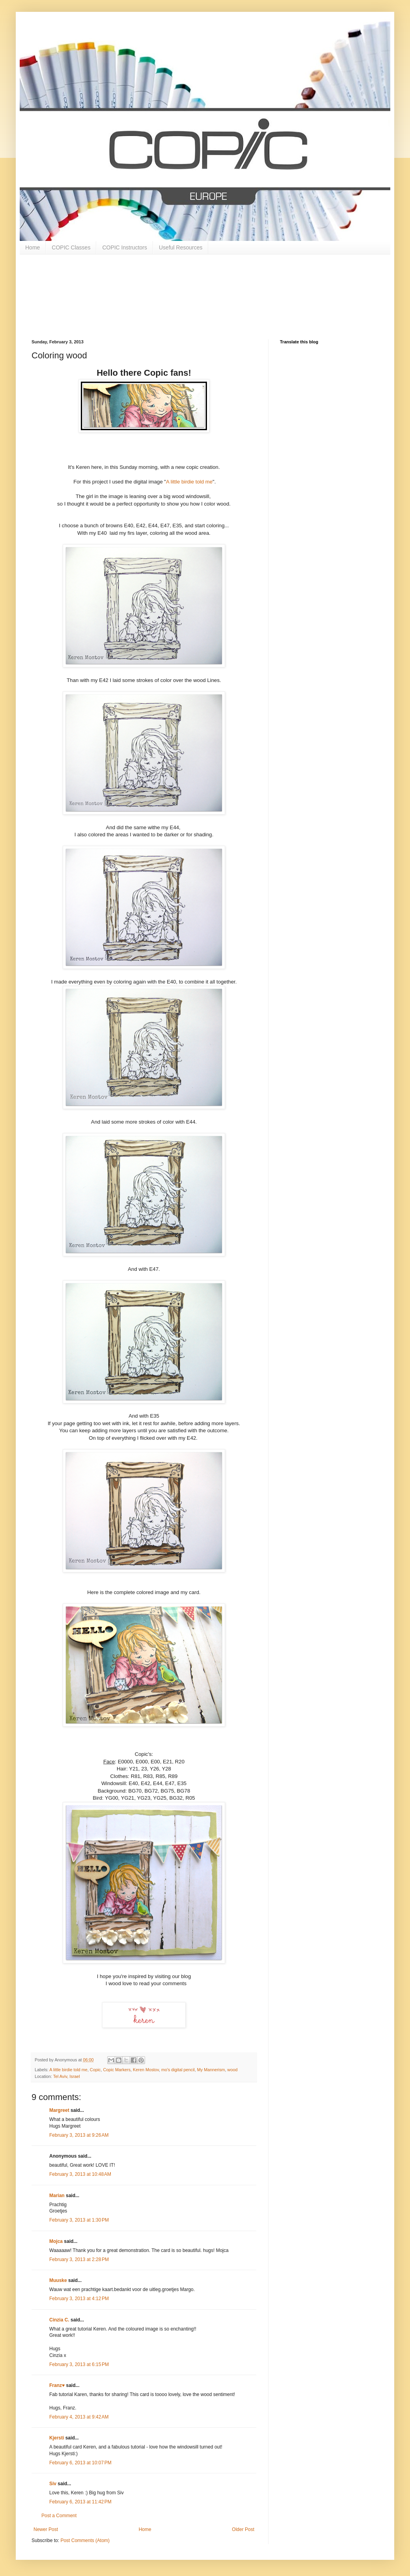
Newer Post (46, 2529)
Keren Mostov (146, 2069)
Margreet (59, 2110)
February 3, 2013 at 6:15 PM (79, 2364)
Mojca (56, 2241)
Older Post (243, 2529)
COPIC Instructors (124, 247)
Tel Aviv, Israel (66, 2076)
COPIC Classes (71, 247)
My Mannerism (211, 2069)
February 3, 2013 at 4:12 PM (79, 2298)
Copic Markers (116, 2069)
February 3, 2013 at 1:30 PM (79, 2220)
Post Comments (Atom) (85, 2540)
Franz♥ (57, 2385)
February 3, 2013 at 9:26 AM (78, 2135)
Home (32, 247)
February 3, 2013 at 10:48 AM (80, 2174)
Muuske (58, 2280)
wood (232, 2069)
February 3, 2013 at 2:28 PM (79, 2259)
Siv (52, 2483)
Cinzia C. (59, 2320)
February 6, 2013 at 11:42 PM (80, 2502)
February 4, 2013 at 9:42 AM (78, 2417)
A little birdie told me (189, 482)
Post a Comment (58, 2515)
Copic (95, 2069)
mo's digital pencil (178, 2069)
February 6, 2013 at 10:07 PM (80, 2462)
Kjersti (56, 2438)
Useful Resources (181, 247)
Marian (57, 2195)
